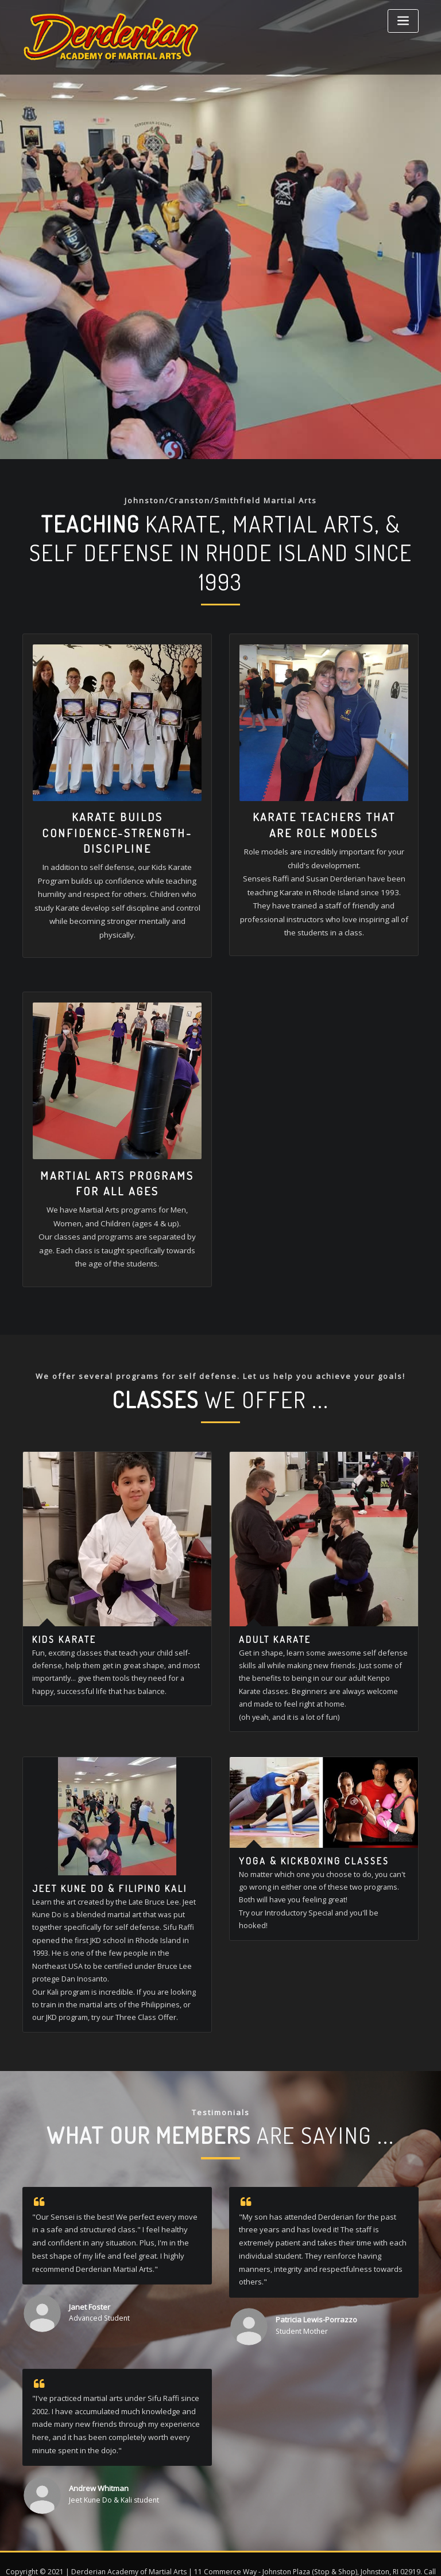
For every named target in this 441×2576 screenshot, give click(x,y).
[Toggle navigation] (403, 21)
